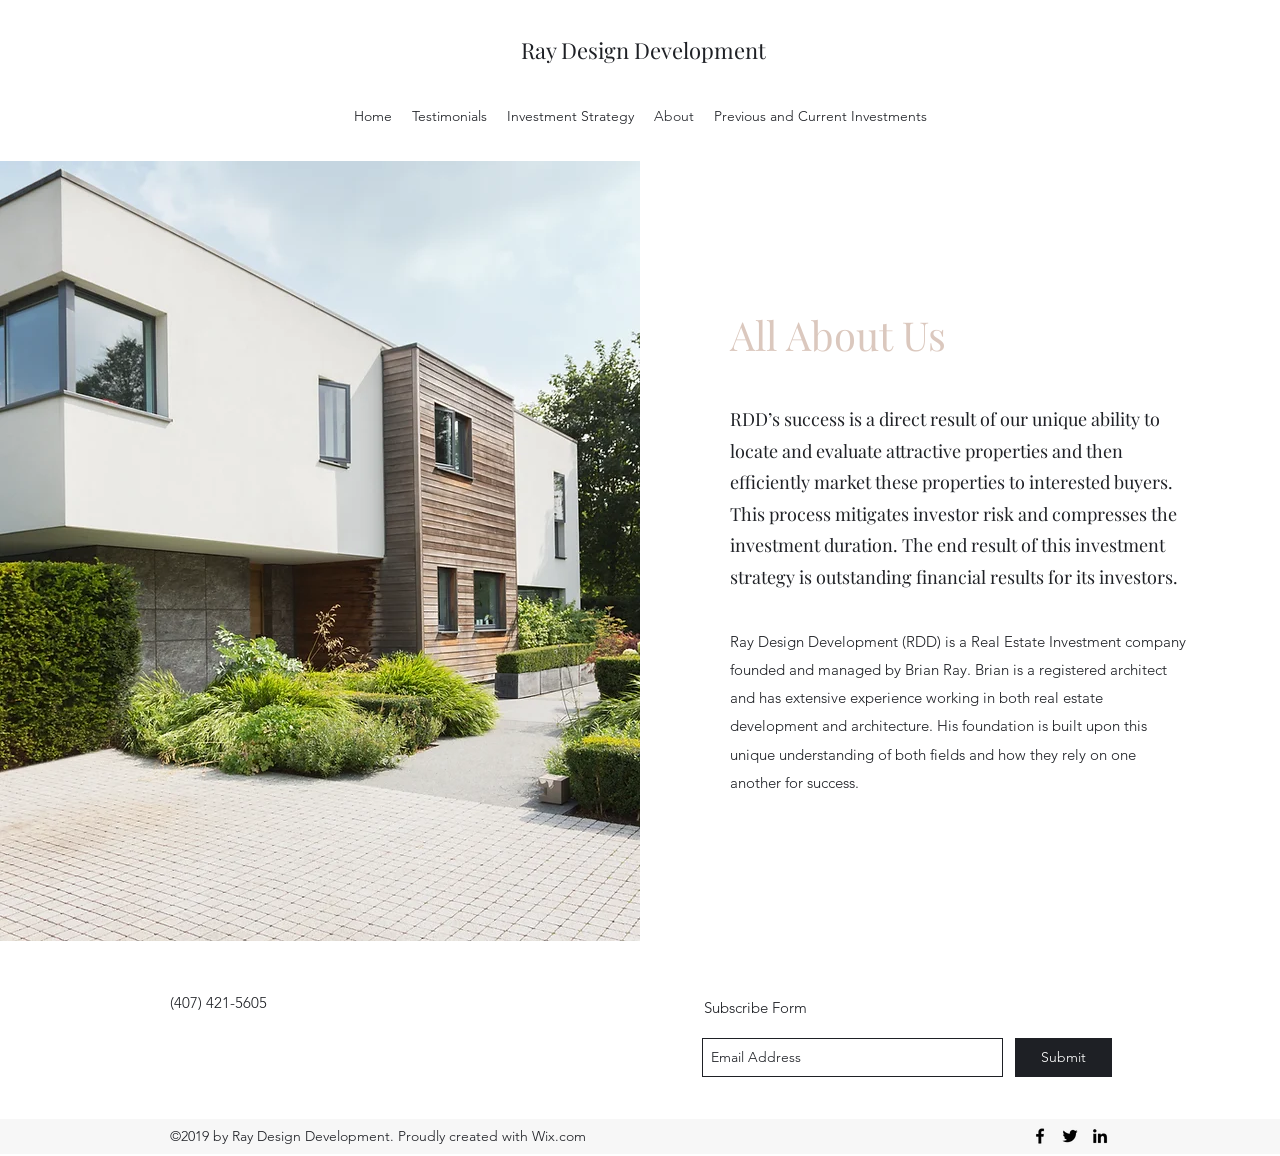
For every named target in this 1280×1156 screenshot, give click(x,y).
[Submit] (1063, 1057)
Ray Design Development (643, 50)
